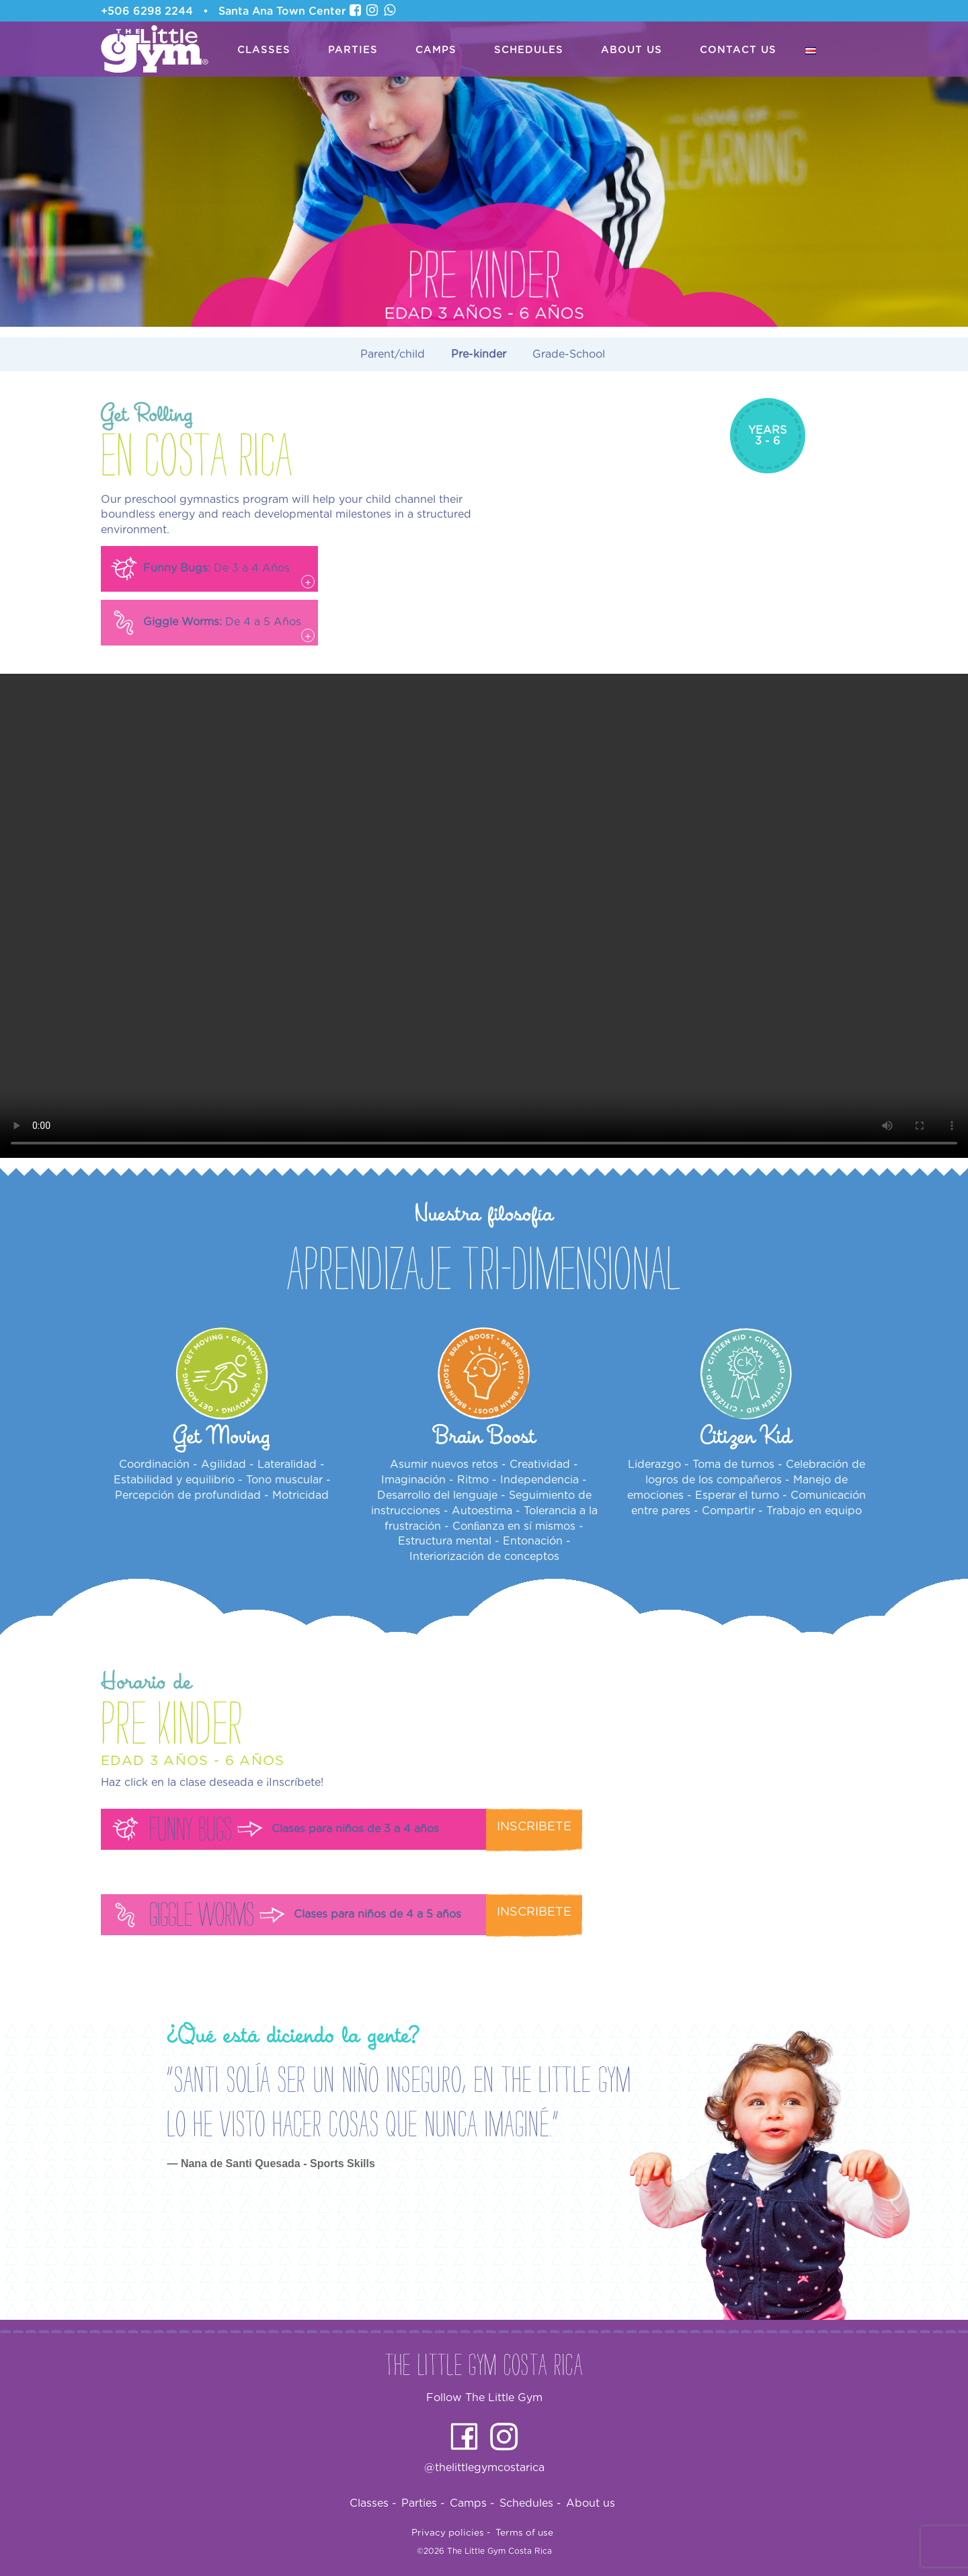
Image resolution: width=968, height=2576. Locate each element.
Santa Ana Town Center (282, 11)
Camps (435, 50)
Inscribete (534, 1827)
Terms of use (524, 2533)
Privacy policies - (451, 2533)
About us (631, 50)
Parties (353, 50)
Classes (263, 50)
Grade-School (568, 354)
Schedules (528, 50)
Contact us (738, 50)
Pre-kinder (478, 354)
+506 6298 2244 (147, 11)
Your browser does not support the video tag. (484, 916)
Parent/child (392, 354)
